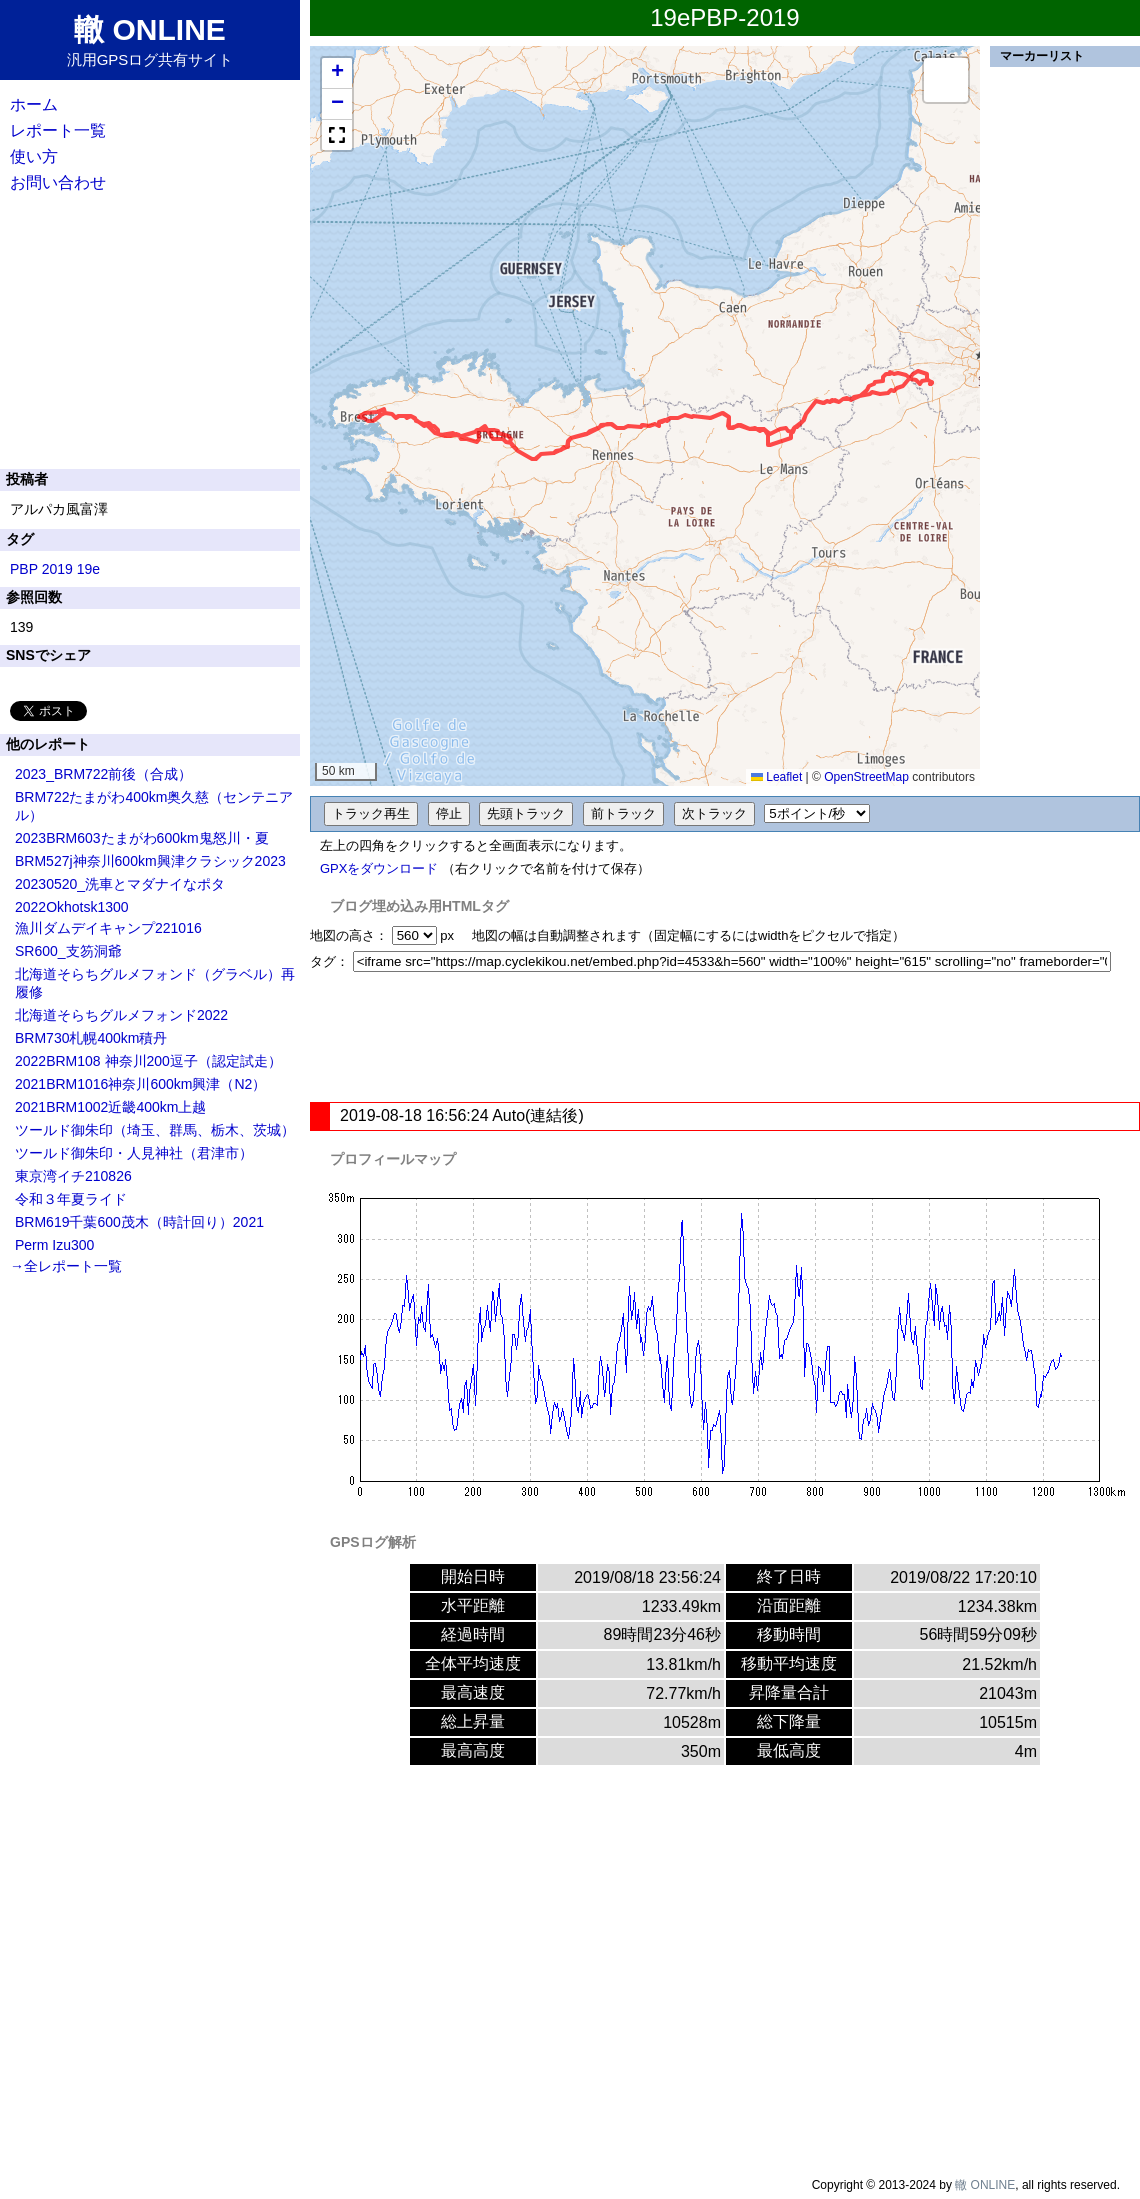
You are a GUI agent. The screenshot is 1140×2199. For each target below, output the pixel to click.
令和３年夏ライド (71, 1199)
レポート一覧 (58, 130)
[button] (337, 73)
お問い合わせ (58, 182)
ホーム (34, 104)
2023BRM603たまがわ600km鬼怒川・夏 (142, 838)
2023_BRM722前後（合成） (103, 774)
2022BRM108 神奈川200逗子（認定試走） (148, 1061)
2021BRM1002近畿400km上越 (110, 1107)
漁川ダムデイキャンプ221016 (108, 928)
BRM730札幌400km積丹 (91, 1038)
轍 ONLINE (985, 2185)
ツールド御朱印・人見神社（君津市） (134, 1153)
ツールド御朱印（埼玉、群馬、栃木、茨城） (155, 1130)
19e (88, 569)
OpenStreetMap (866, 777)
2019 (57, 569)
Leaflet (776, 777)
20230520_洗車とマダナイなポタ (120, 884)
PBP (24, 569)
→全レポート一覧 (66, 1266)
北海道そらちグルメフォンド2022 (121, 1015)
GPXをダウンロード (379, 868)
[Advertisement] (725, 1037)
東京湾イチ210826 (73, 1176)
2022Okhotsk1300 (72, 907)
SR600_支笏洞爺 (68, 951)
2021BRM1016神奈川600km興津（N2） (140, 1084)
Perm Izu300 (54, 1245)
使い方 (34, 156)
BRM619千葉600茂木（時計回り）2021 (139, 1222)
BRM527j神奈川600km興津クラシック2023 (150, 861)
